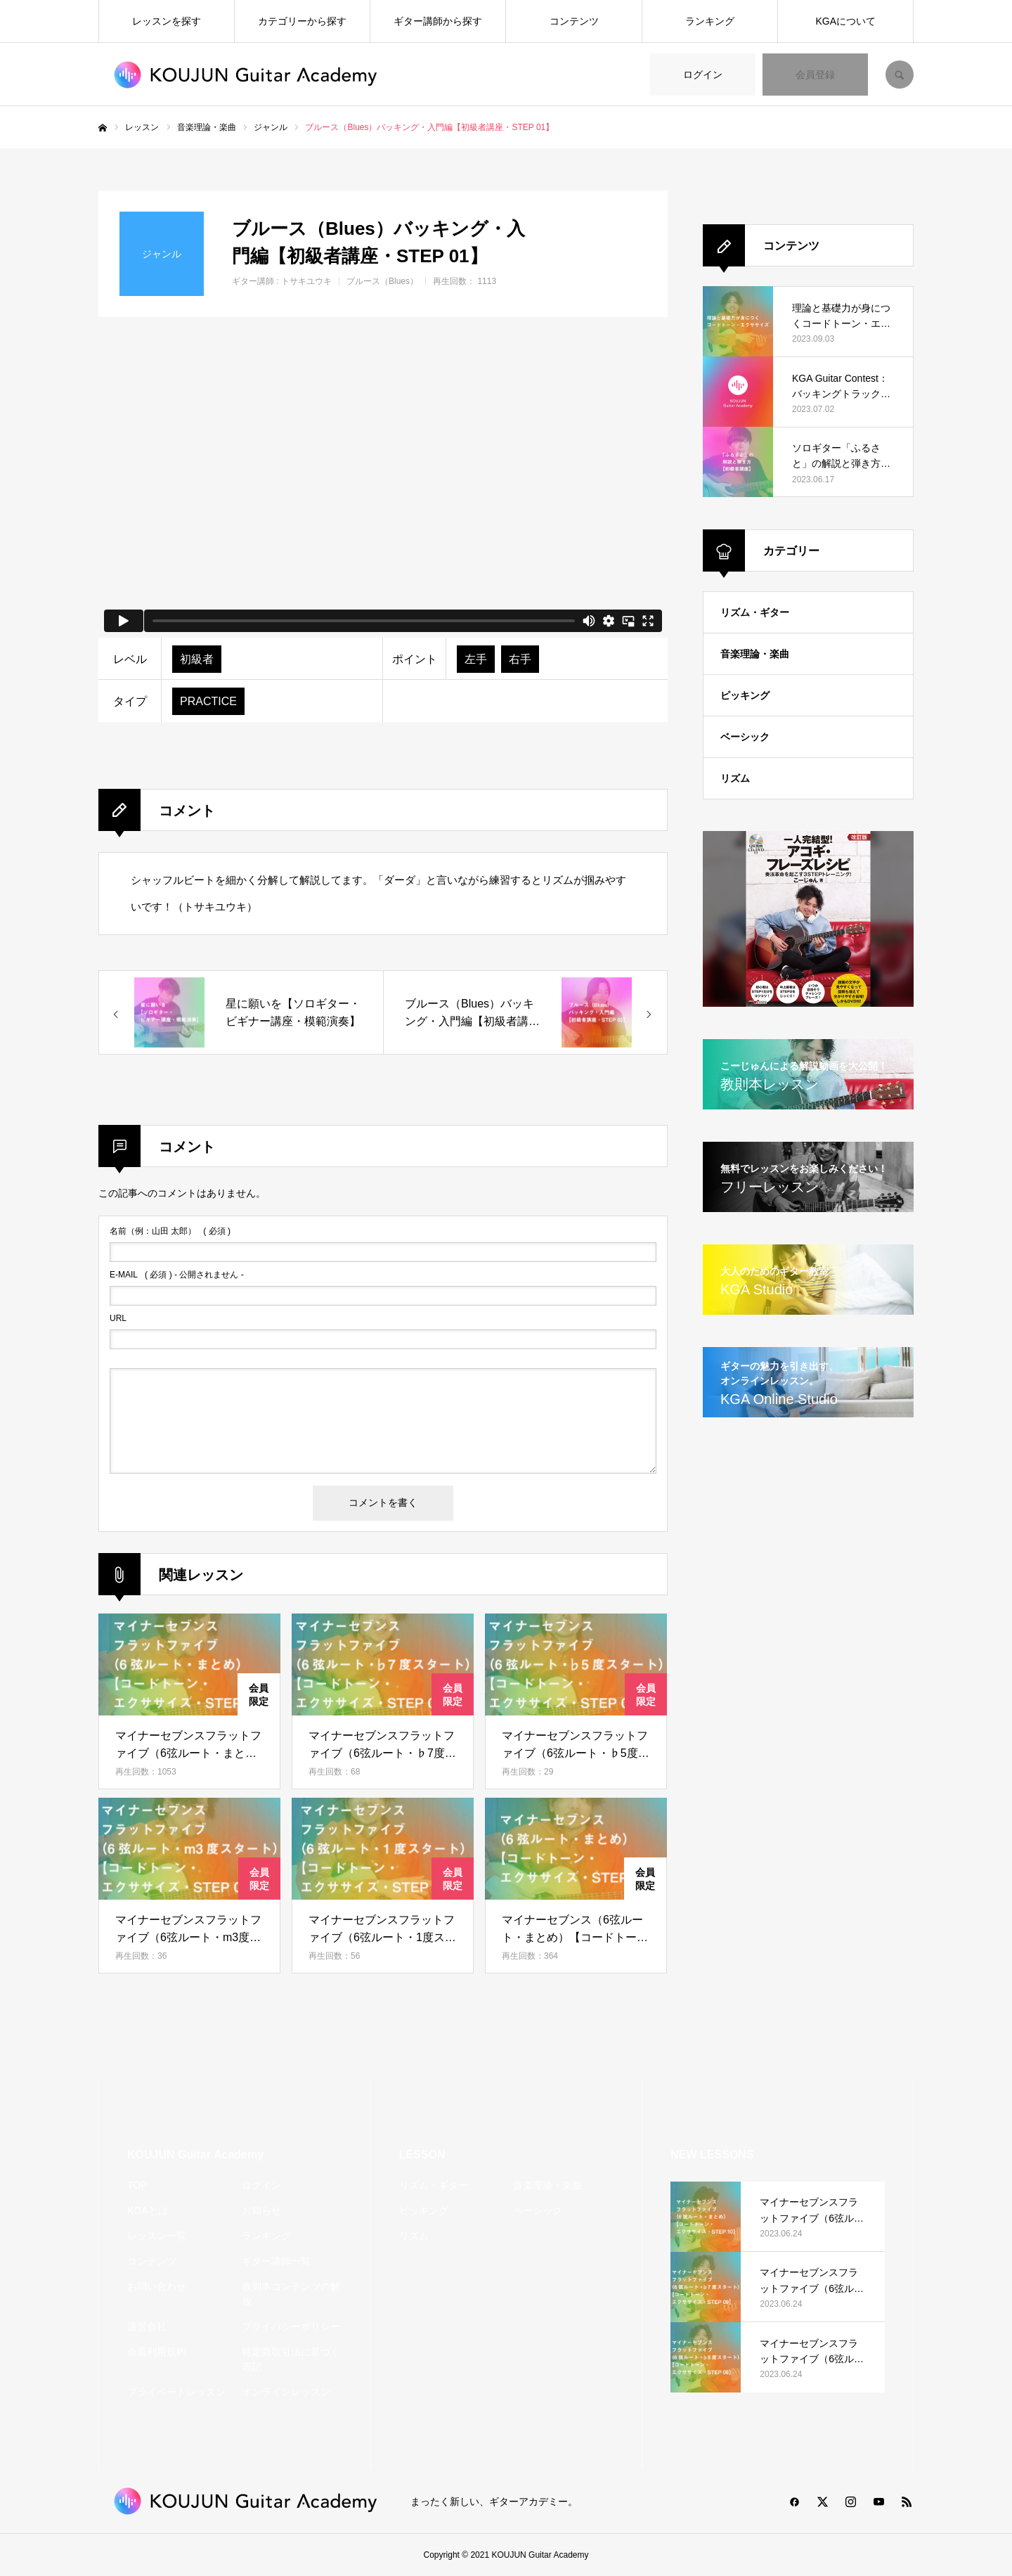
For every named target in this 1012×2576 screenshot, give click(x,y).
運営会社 (147, 2326)
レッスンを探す (166, 21)
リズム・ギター (754, 612)
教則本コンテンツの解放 (291, 2294)
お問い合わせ (156, 2286)
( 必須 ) (170, 1231)
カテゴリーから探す (302, 21)
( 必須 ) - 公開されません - (177, 1274)
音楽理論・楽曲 (754, 653)
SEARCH (899, 74)
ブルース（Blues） (382, 281)
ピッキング (745, 695)
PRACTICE (208, 701)
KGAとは (147, 2210)
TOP (137, 2185)
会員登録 (815, 74)
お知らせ (261, 2210)
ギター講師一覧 (276, 2261)
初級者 (197, 659)
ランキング (709, 21)
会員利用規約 (156, 2351)
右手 (520, 659)
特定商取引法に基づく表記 (291, 2359)
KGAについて (846, 21)
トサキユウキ (306, 281)
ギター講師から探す (438, 21)
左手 (476, 659)
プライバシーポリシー (291, 2326)
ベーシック (745, 736)
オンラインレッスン (286, 2391)
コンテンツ (574, 21)
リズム (735, 778)
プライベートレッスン (176, 2391)
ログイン (702, 74)
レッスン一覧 (156, 2235)
